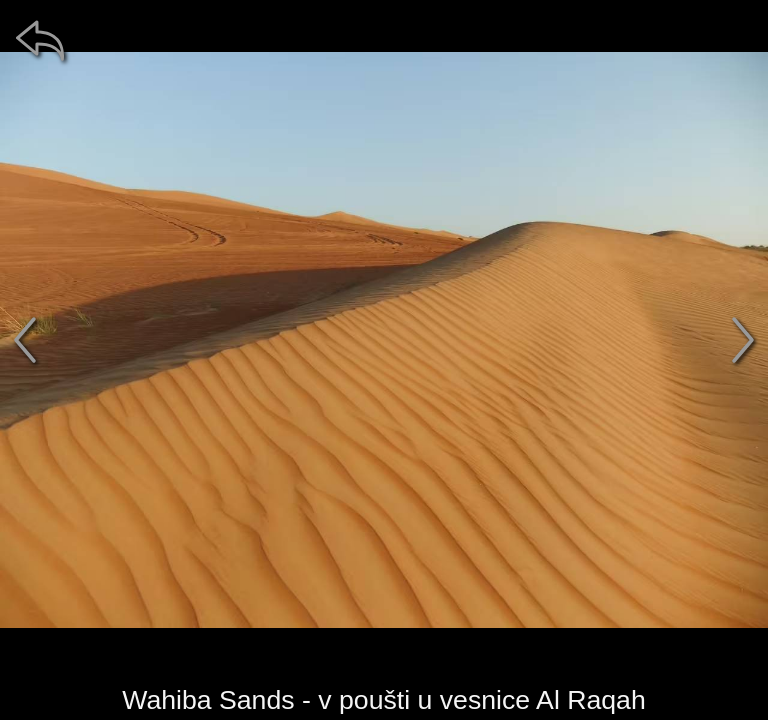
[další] (743, 340)
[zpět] (40, 40)
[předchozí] (25, 340)
